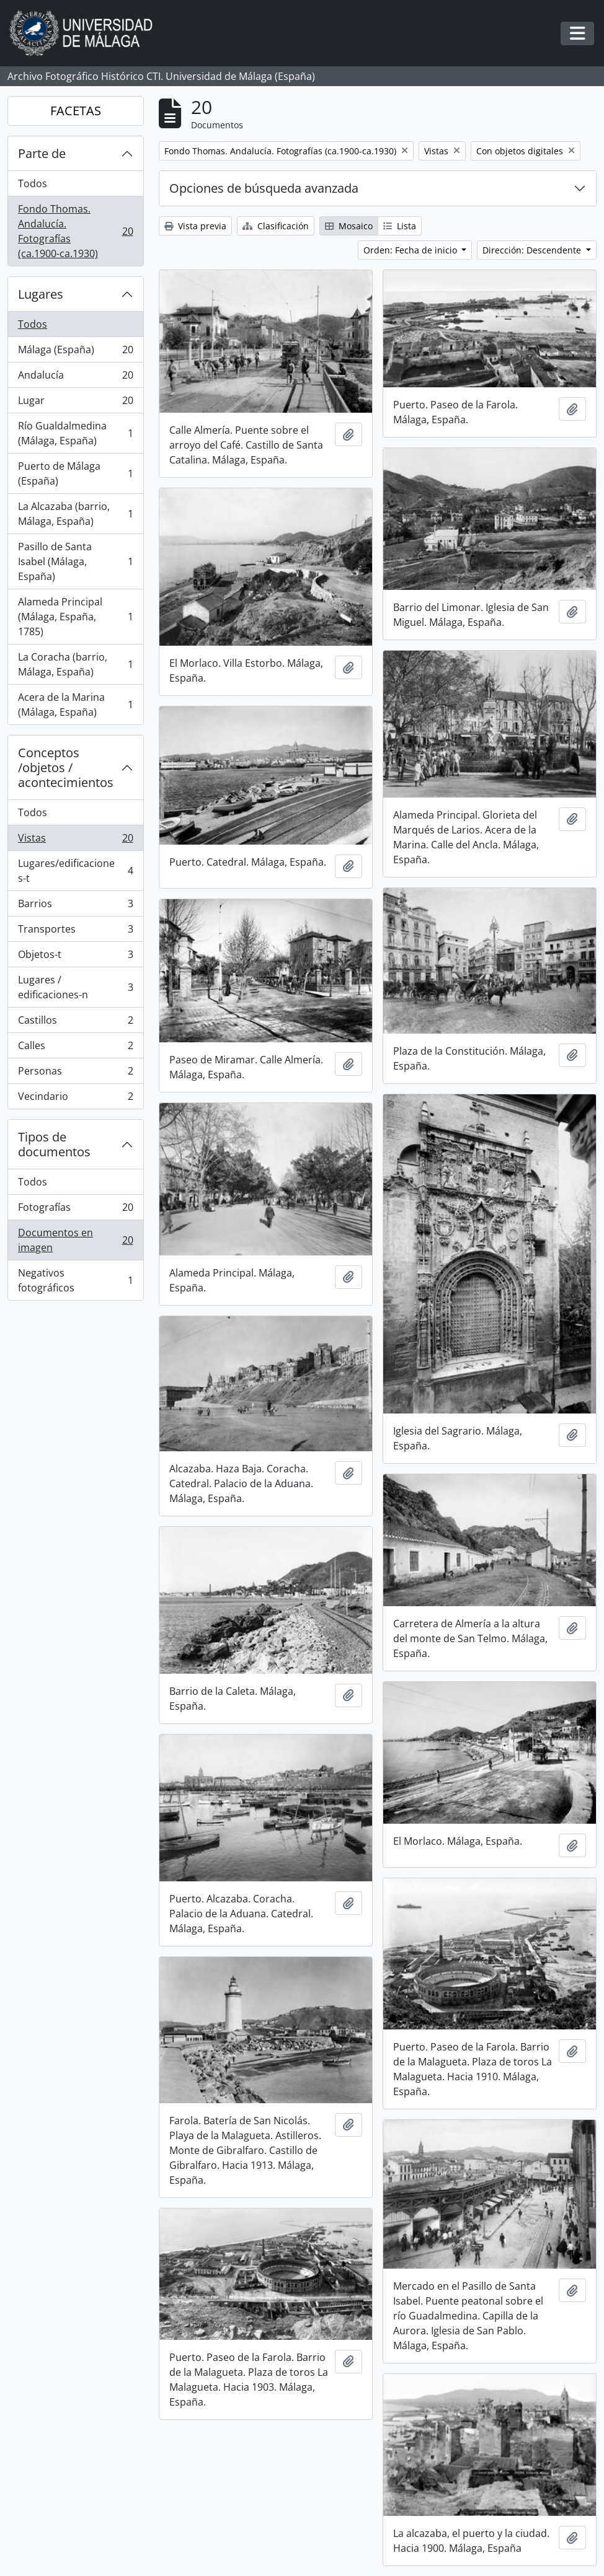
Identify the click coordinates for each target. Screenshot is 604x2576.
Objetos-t (75, 957)
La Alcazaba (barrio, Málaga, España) (75, 513)
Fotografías (75, 1210)
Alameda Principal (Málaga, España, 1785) (75, 616)
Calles (75, 1048)
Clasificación (275, 226)
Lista (399, 226)
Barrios (75, 906)
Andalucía (75, 377)
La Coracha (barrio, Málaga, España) (75, 664)
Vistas (75, 840)
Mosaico (349, 226)
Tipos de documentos (54, 1144)
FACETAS (75, 110)
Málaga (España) (75, 352)
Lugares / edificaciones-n (75, 987)
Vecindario (75, 1099)
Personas (75, 1073)
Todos (32, 183)
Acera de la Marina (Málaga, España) (75, 704)
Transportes (75, 931)
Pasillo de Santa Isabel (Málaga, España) (75, 561)
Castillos (75, 1023)
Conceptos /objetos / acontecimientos (65, 767)
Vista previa (195, 226)
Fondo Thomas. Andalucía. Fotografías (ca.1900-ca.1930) (75, 231)
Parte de (42, 153)
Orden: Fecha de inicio (411, 250)
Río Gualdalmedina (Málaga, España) (75, 433)
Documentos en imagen (75, 1240)
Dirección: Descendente (533, 250)
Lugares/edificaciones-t (75, 870)
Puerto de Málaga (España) (75, 473)
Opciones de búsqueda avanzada (263, 188)
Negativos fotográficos (75, 1280)
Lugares (40, 294)
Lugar (75, 403)
